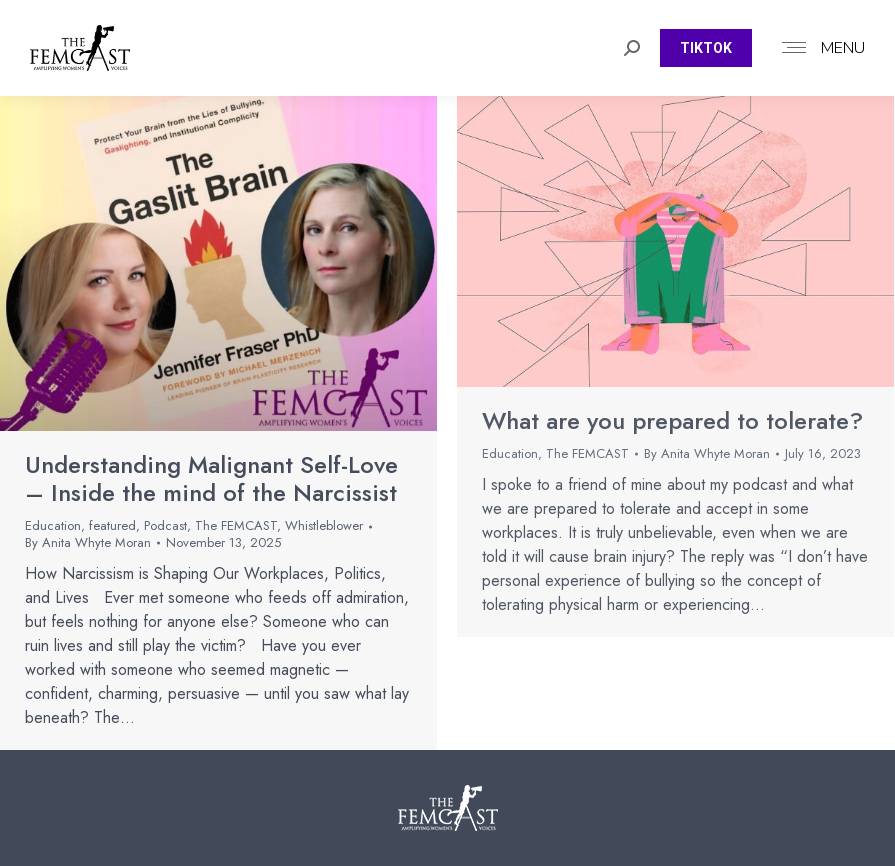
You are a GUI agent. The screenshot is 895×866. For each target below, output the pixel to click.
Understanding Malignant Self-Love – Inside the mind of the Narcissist (211, 479)
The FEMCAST (236, 525)
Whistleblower (324, 525)
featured (112, 525)
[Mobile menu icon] (818, 48)
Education (53, 525)
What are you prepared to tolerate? (672, 420)
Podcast (165, 525)
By (88, 543)
